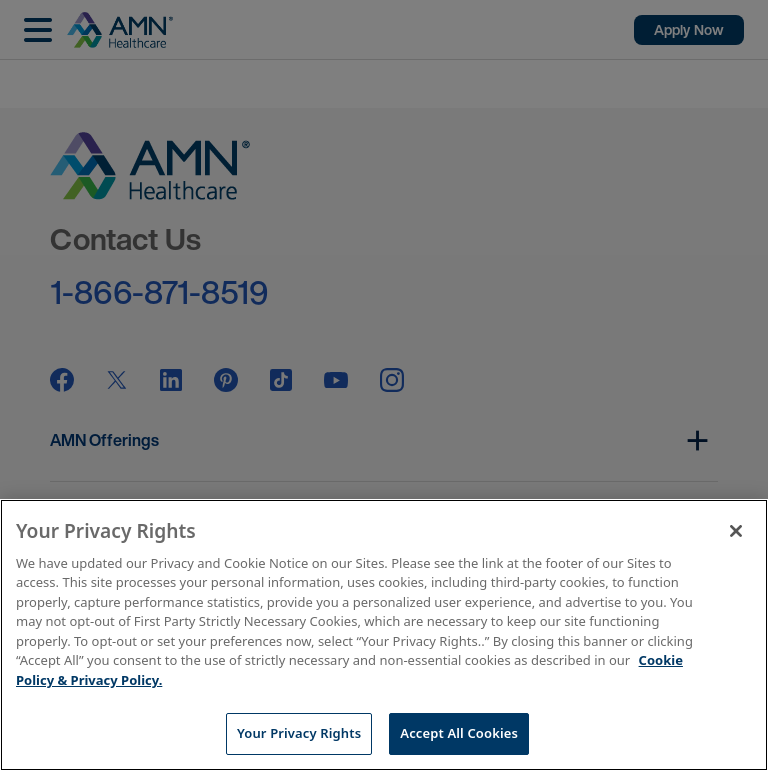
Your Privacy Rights (299, 733)
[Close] (736, 531)
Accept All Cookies (459, 733)
